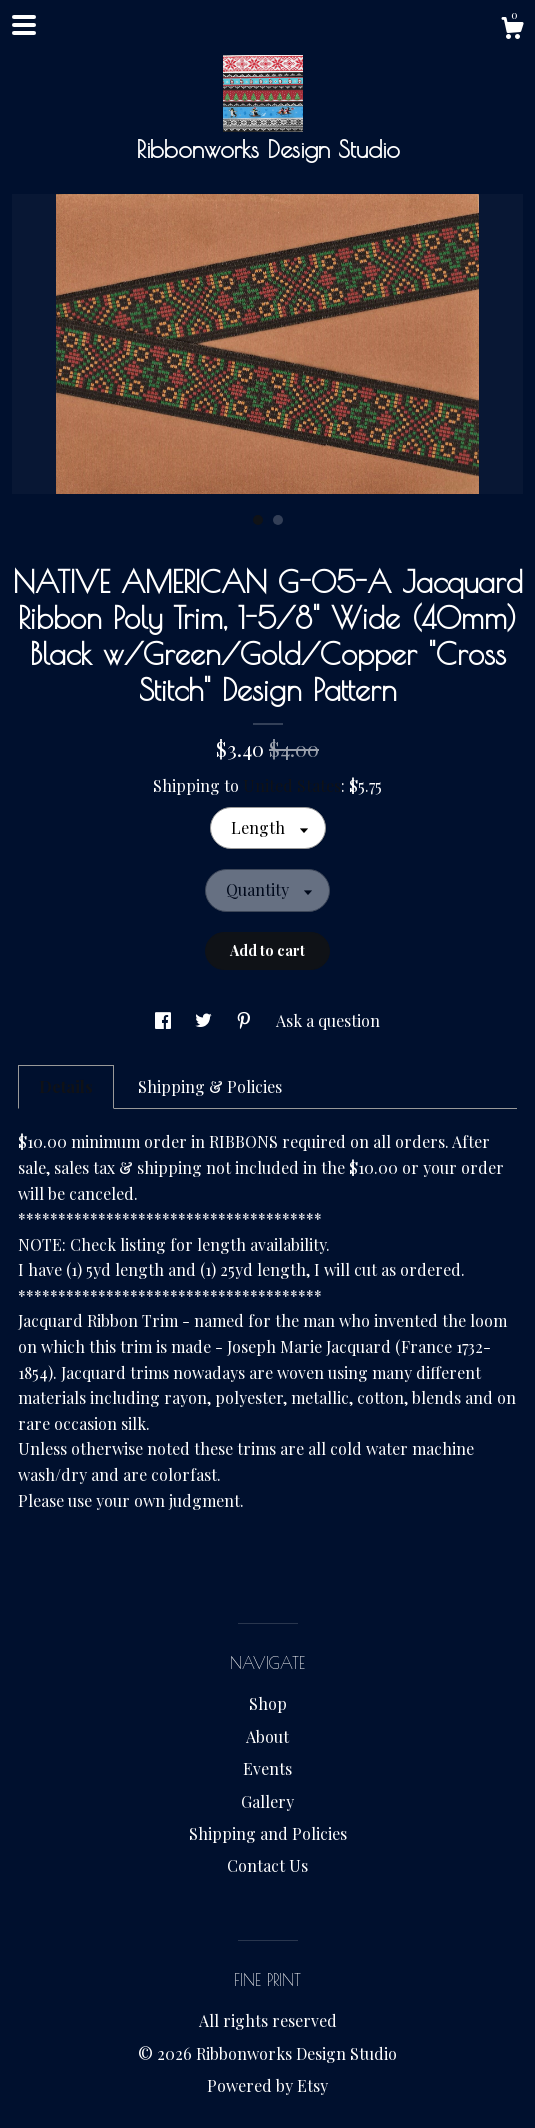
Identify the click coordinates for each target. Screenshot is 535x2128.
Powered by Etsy (267, 2085)
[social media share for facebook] (165, 1020)
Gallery (267, 1801)
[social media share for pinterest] (246, 1020)
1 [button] (258, 520)
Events (267, 1768)
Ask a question (328, 1020)
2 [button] (278, 520)
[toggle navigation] (24, 25)
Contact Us (267, 1865)
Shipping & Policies (210, 1086)
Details (66, 1086)
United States (292, 785)
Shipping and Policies (268, 1833)
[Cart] (512, 30)
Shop (268, 1703)
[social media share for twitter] (205, 1020)
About (267, 1736)
